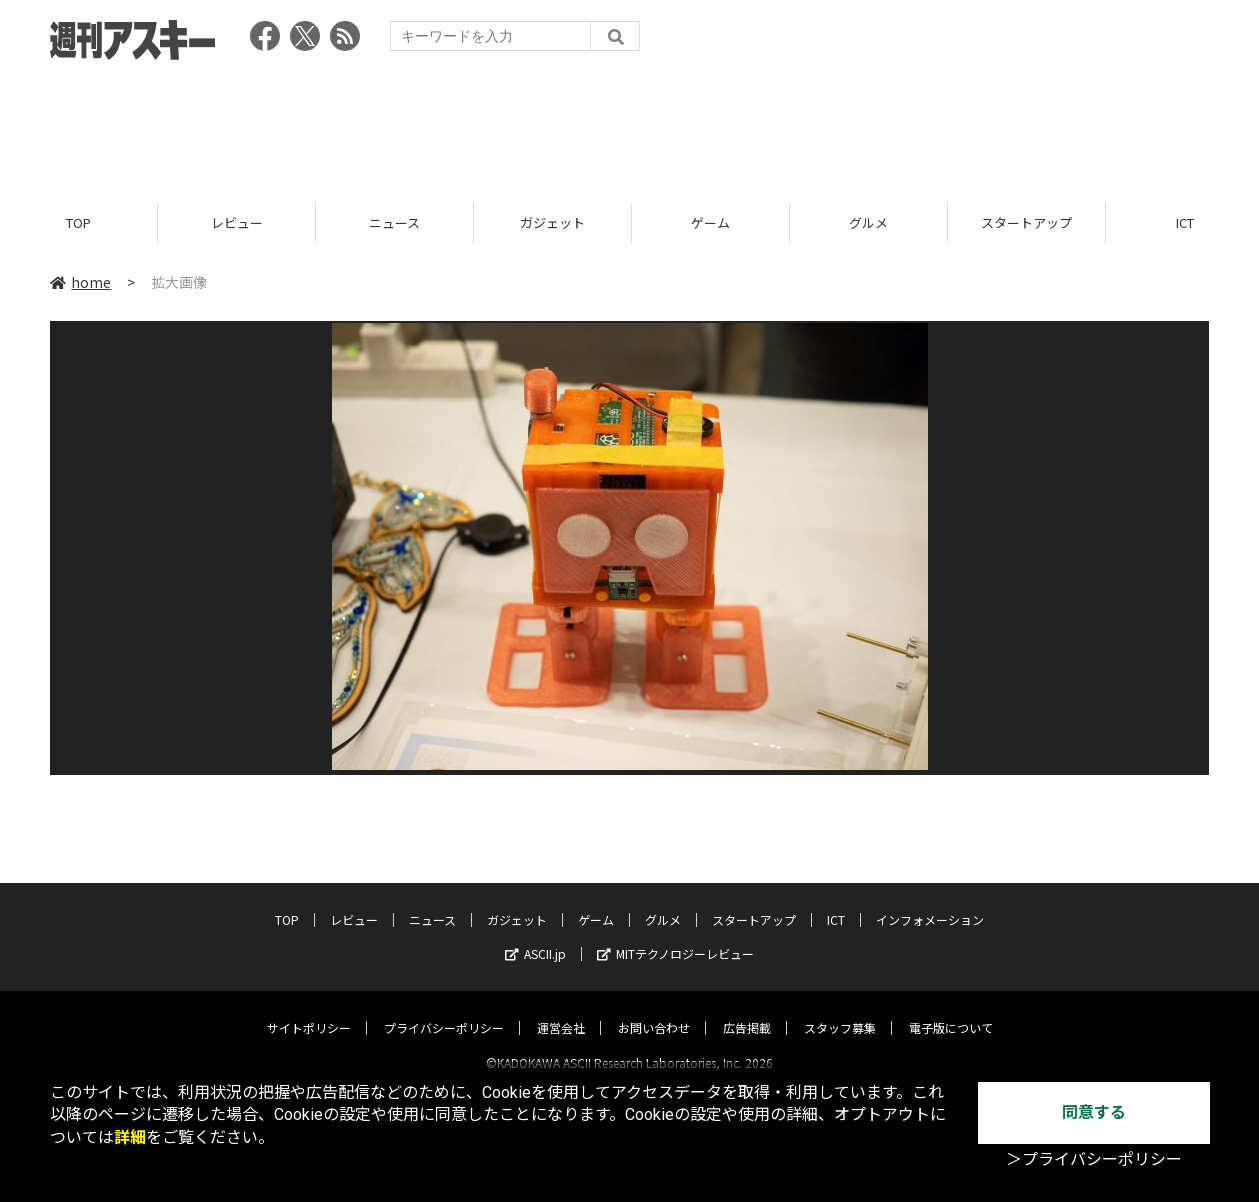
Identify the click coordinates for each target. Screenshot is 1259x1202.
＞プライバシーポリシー (1094, 1159)
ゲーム (710, 222)
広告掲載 (747, 1009)
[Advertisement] (630, 125)
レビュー (237, 222)
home (80, 282)
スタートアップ (1026, 222)
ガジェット (552, 222)
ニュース (394, 222)
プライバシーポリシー (444, 1009)
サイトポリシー (309, 1009)
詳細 (130, 1137)
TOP (78, 222)
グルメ (868, 222)
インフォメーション (930, 901)
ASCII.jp (535, 935)
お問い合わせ (654, 1009)
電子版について (951, 1009)
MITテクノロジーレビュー (675, 935)
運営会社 (561, 1009)
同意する (1094, 1112)
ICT (836, 901)
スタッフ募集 (840, 1009)
